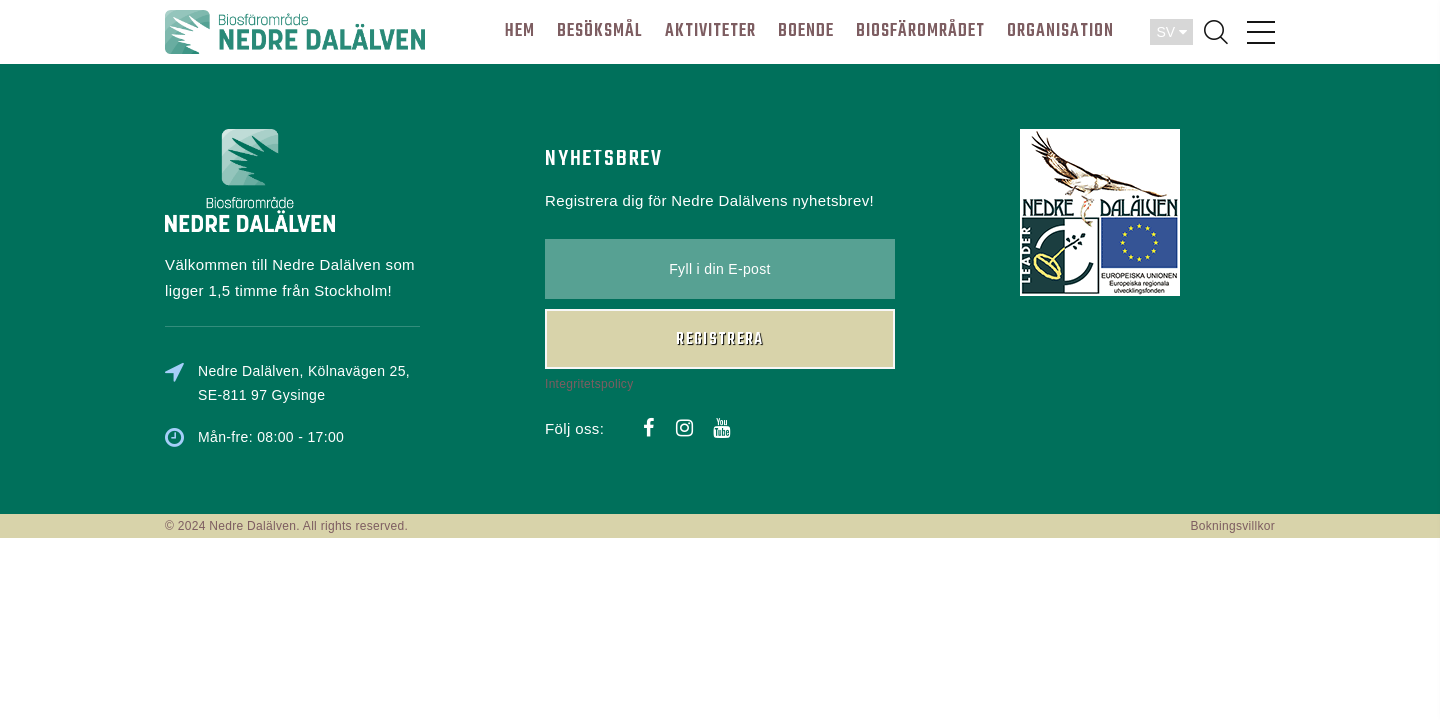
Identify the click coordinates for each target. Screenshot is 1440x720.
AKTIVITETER (710, 31)
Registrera (720, 340)
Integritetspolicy (589, 384)
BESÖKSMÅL (600, 31)
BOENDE (806, 31)
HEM (520, 31)
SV (1171, 32)
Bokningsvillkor (1232, 526)
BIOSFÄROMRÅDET (920, 31)
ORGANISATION (1060, 31)
